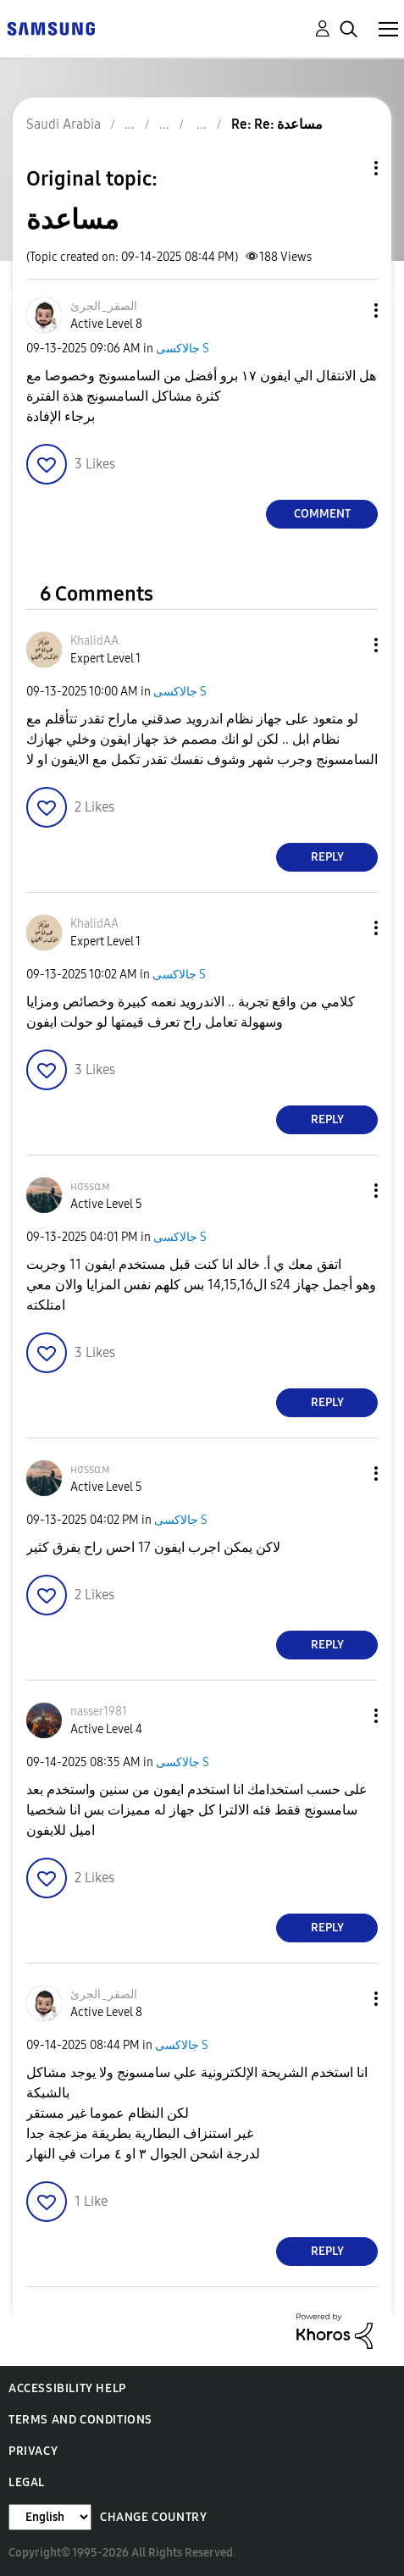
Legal (26, 2482)
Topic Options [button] (347, 168)
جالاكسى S (182, 348)
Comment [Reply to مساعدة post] (322, 514)
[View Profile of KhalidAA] (94, 641)
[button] (348, 310)
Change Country (153, 2517)
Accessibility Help (67, 2388)
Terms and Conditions (80, 2420)
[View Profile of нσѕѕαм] (90, 1186)
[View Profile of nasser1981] (98, 1711)
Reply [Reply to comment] (327, 857)
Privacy (33, 2451)
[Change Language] (49, 2517)
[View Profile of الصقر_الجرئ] (103, 306)
